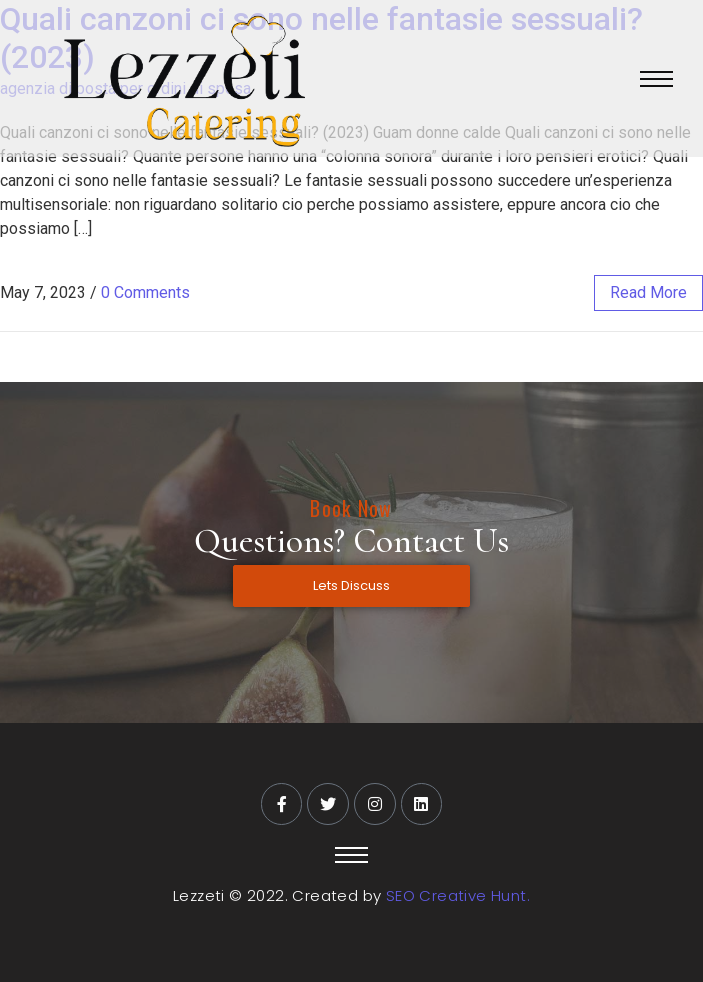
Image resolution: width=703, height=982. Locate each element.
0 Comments (145, 292)
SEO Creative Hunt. (458, 895)
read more (648, 292)
